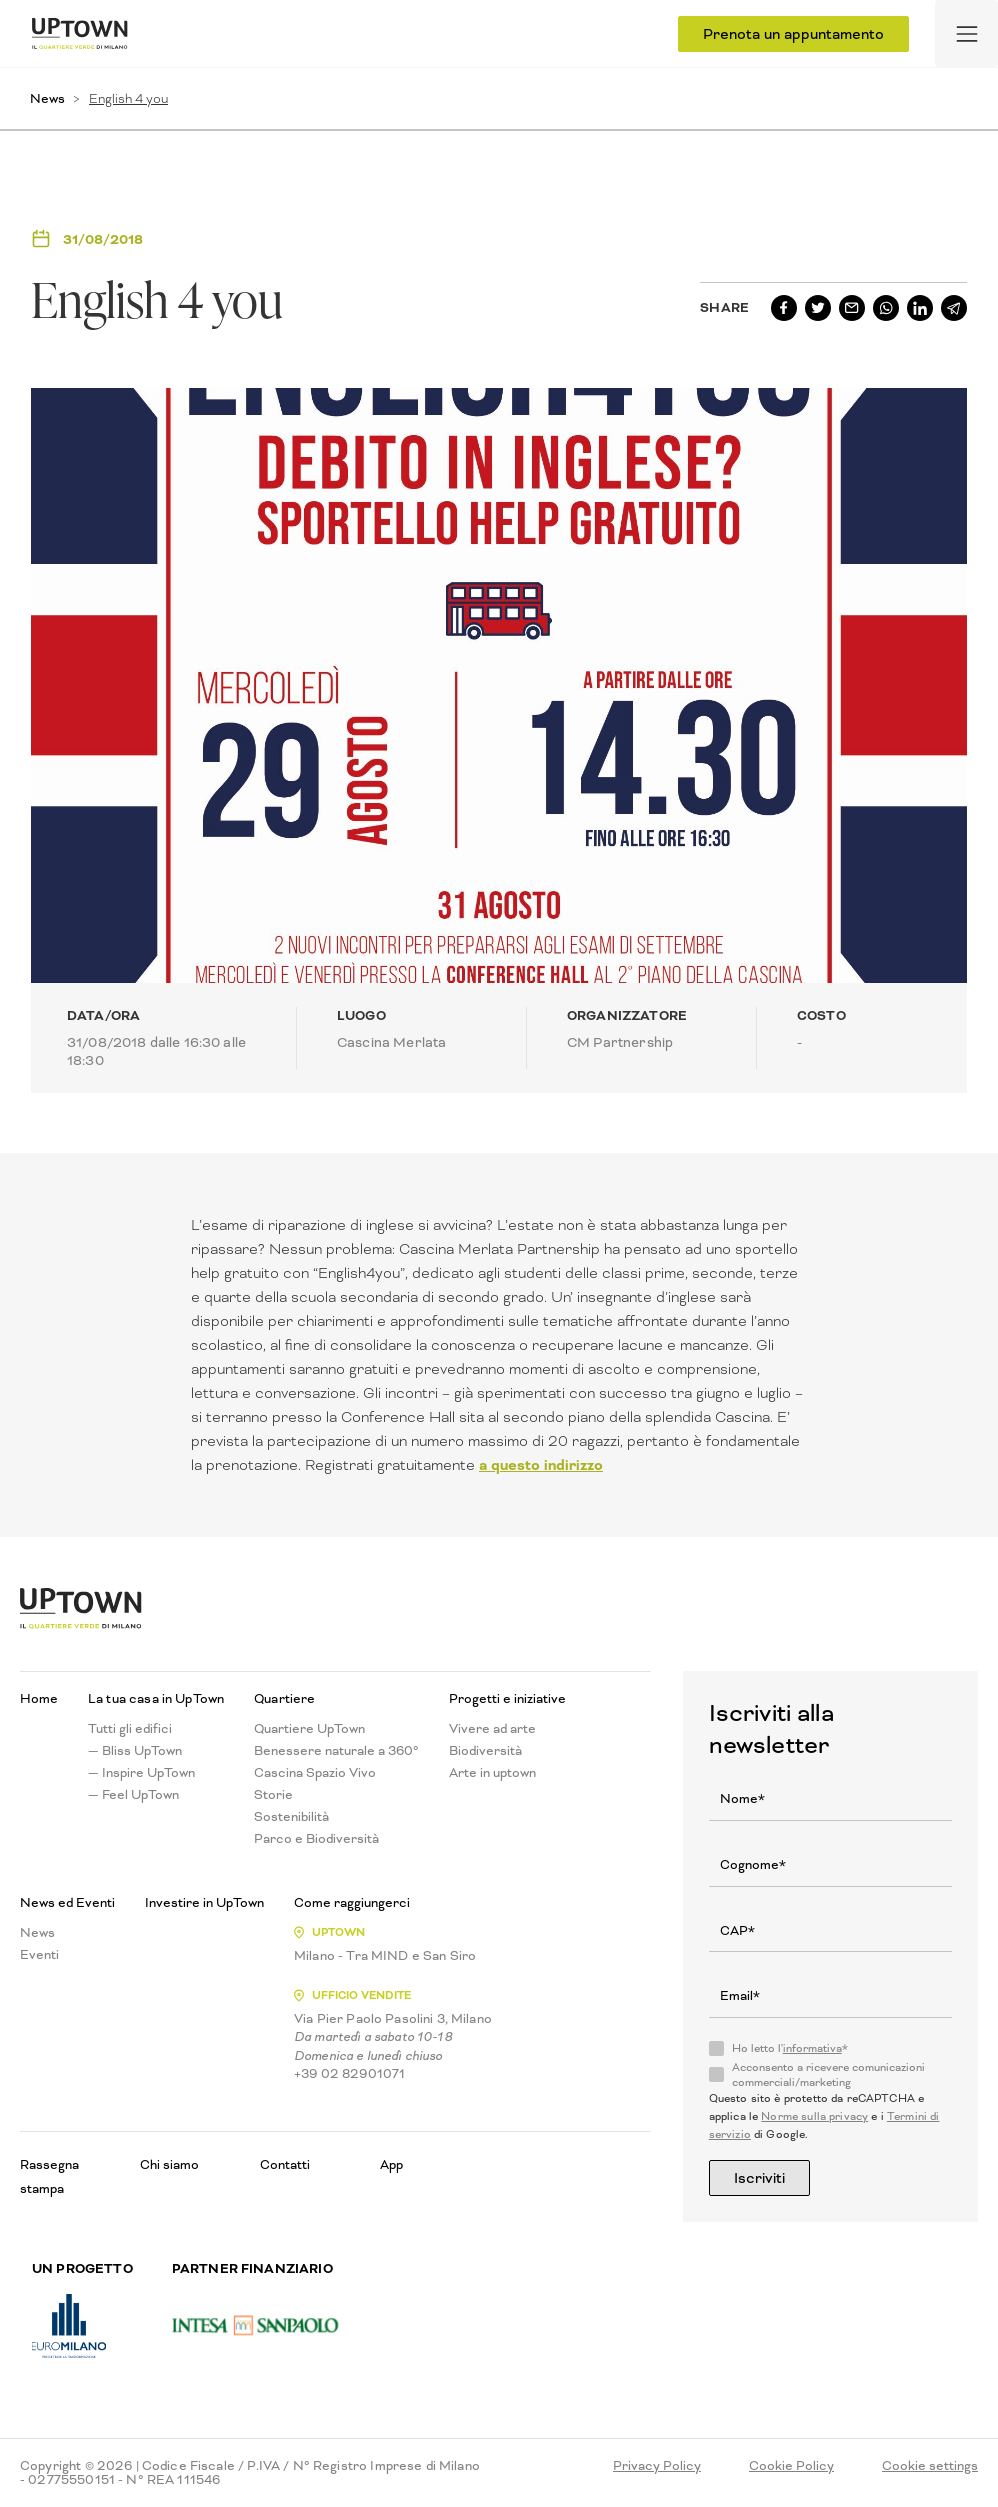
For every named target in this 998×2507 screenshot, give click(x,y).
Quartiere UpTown (309, 1729)
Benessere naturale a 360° (336, 1751)
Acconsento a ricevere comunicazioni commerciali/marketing (828, 2075)
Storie (273, 1795)
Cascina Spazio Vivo (315, 1773)
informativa (812, 2048)
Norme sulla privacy (814, 2116)
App (391, 2164)
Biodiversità (485, 1751)
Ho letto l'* (790, 2049)
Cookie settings (930, 2466)
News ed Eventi (67, 1903)
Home (39, 1699)
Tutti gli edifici (130, 1729)
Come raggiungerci (352, 1903)
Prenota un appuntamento (793, 34)
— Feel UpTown (133, 1795)
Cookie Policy (791, 2466)
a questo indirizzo (541, 1465)
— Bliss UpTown (135, 1751)
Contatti (285, 2164)
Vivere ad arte (492, 1729)
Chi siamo (169, 2164)
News (47, 98)
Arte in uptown (492, 1773)
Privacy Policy (657, 2466)
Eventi (39, 1955)
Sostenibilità (291, 1817)
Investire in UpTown (204, 1903)
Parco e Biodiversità (316, 1839)
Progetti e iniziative (507, 1699)
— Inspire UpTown (141, 1773)
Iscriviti (759, 2178)
